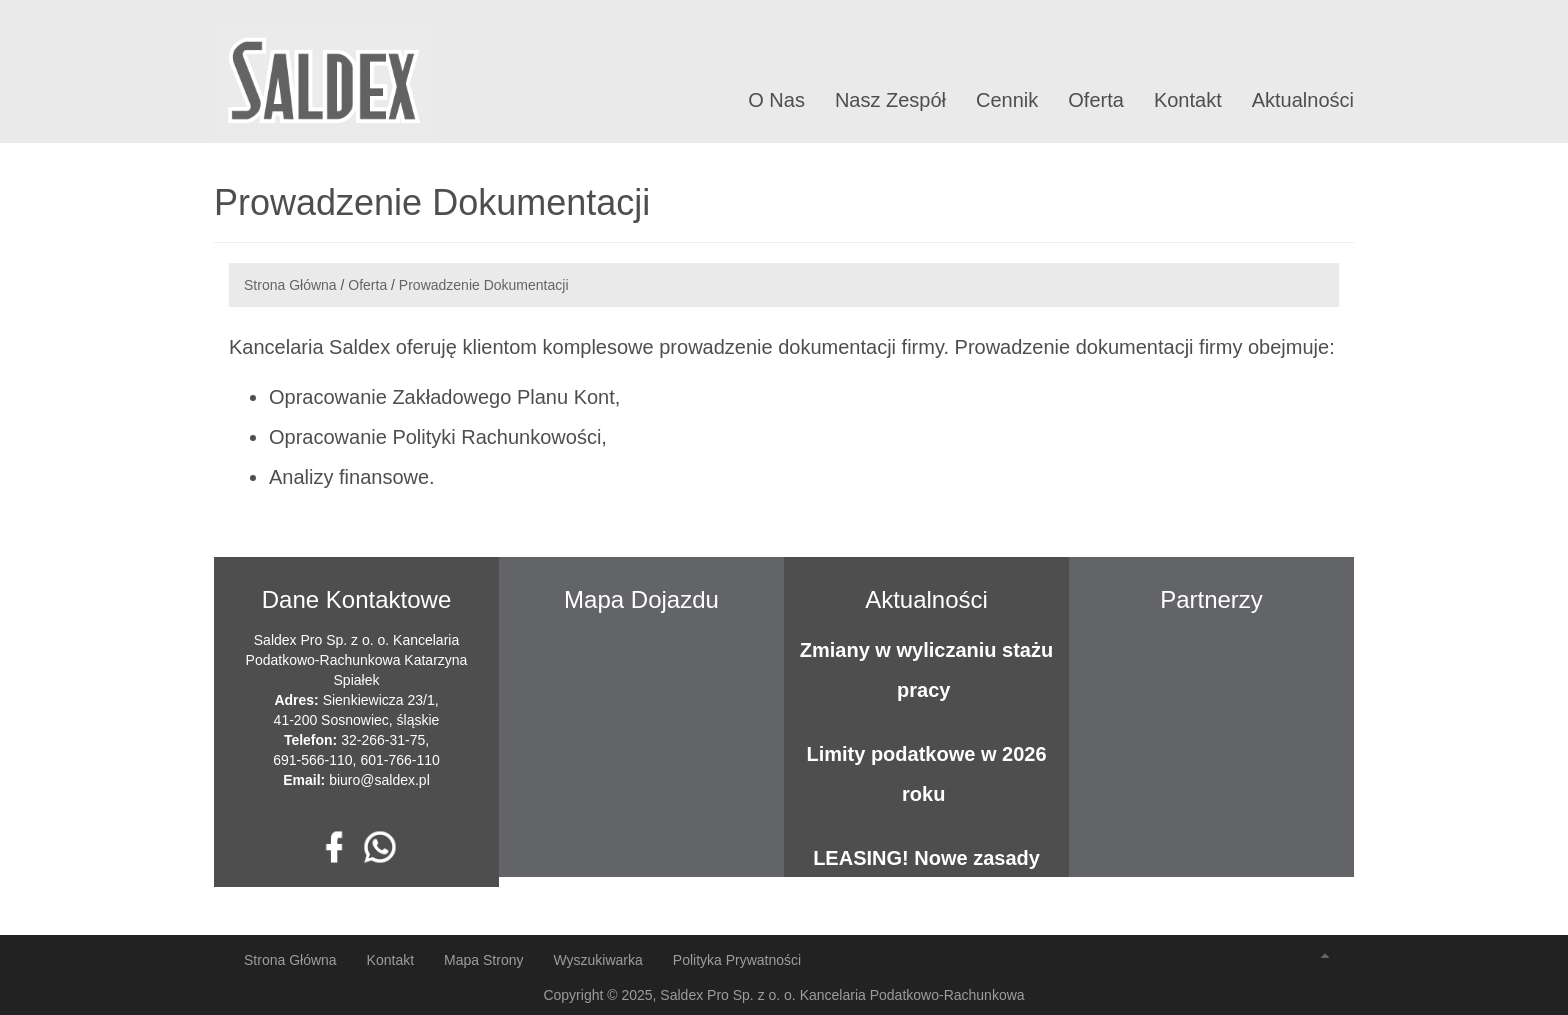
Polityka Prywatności (737, 960)
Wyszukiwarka (597, 960)
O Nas (776, 100)
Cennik (1007, 100)
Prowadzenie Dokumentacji (484, 285)
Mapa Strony (483, 960)
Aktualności (1303, 100)
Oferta (1096, 100)
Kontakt (1188, 100)
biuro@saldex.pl (379, 780)
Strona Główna (290, 285)
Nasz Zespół (890, 100)
